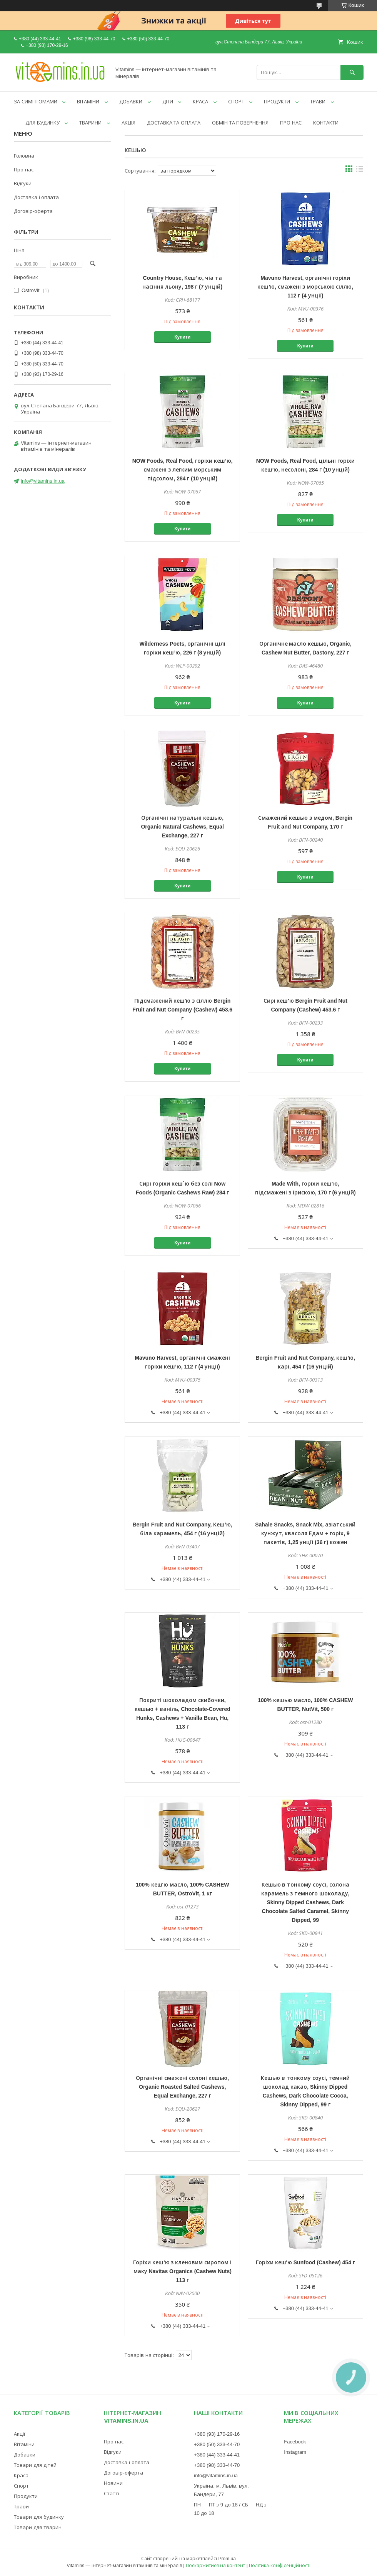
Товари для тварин (37, 2527)
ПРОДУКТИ (277, 101)
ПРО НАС (291, 122)
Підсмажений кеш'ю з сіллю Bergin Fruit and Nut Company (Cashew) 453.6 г (182, 1009)
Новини (113, 2483)
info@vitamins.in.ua (43, 481)
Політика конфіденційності (279, 2565)
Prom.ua (226, 2558)
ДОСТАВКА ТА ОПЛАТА (173, 122)
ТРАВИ (317, 101)
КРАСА (200, 101)
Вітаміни (24, 2444)
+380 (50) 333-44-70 (217, 2444)
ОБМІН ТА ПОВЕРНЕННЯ (240, 122)
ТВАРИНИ (90, 122)
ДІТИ (167, 101)
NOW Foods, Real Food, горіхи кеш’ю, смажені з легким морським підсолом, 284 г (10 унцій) (182, 469)
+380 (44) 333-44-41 (217, 2454)
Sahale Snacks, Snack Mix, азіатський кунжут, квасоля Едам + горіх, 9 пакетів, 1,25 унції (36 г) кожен (305, 1533)
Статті (111, 2493)
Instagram (295, 2451)
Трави (21, 2506)
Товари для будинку (38, 2516)
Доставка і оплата (36, 197)
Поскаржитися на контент (215, 2565)
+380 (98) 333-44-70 (217, 2464)
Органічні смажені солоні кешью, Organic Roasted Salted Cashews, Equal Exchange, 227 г (182, 2086)
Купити (182, 337)
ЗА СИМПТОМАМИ (35, 101)
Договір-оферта (33, 211)
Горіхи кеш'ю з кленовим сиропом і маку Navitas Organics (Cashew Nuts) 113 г (182, 2271)
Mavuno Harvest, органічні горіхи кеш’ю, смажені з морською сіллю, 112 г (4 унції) (305, 286)
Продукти (26, 2496)
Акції (19, 2433)
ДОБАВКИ (130, 101)
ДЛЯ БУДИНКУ (42, 122)
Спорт (21, 2485)
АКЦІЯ (128, 122)
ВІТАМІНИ (88, 101)
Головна (24, 155)
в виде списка (359, 170)
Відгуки (23, 183)
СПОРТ (236, 101)
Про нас (23, 169)
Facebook (295, 2441)
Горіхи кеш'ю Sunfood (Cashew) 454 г (305, 2262)
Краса (21, 2475)
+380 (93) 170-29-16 (217, 2433)
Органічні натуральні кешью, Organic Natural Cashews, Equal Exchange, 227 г (182, 826)
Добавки (24, 2454)
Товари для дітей (35, 2464)
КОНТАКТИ (326, 122)
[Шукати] (352, 72)
